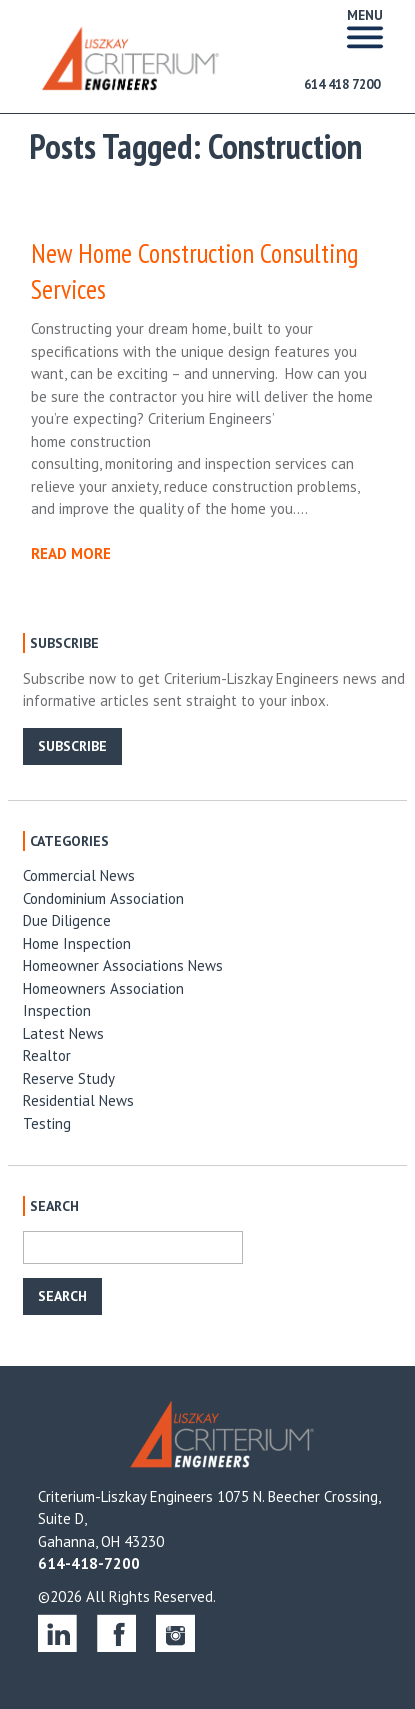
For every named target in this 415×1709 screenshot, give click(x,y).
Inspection (57, 1010)
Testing (47, 1123)
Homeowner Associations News (123, 965)
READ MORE (71, 553)
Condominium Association (103, 898)
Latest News (63, 1033)
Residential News (78, 1100)
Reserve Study (69, 1078)
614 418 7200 (342, 84)
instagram (175, 1632)
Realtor (47, 1055)
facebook (116, 1632)
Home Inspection (77, 943)
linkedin (57, 1632)
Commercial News (79, 875)
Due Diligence (67, 920)
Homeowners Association (103, 988)
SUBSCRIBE (72, 746)
